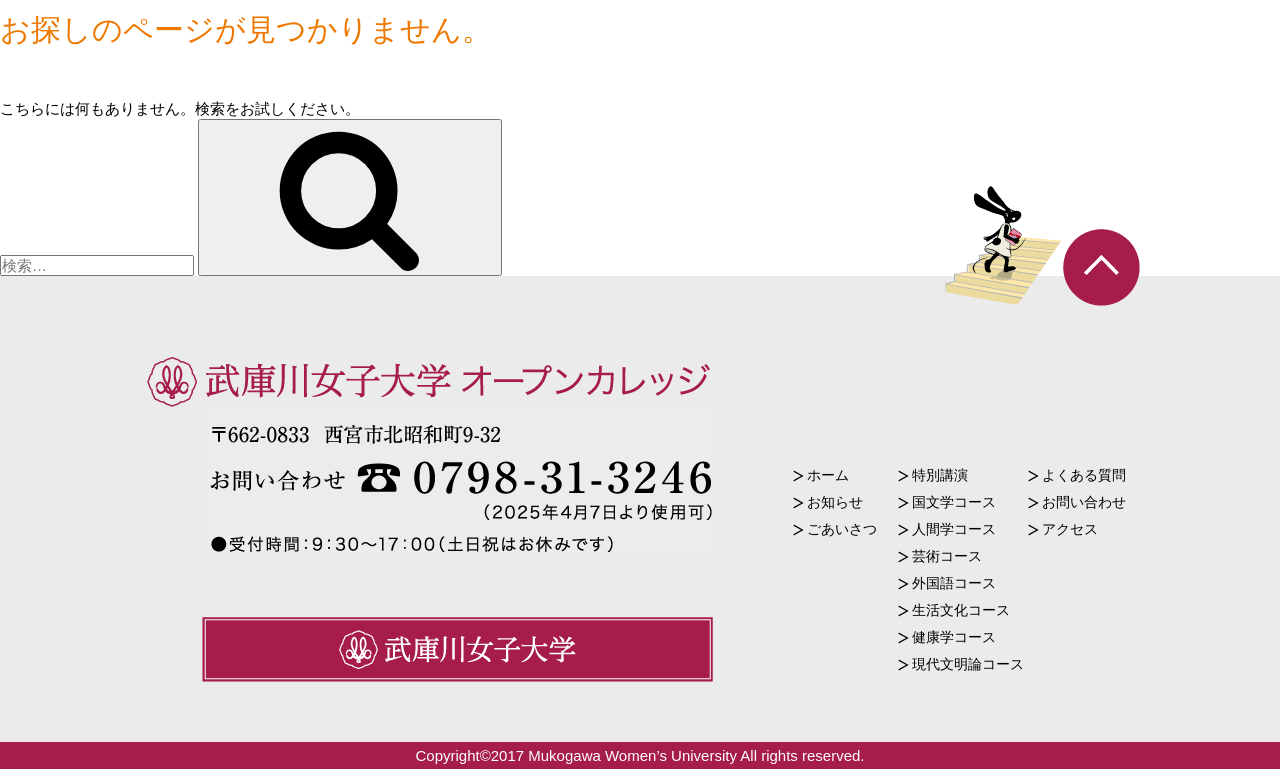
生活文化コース (961, 610)
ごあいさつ (842, 529)
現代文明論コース (968, 664)
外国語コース (954, 583)
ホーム (828, 475)
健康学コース (954, 637)
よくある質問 (1084, 475)
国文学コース (954, 502)
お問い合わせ (1084, 502)
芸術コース (947, 556)
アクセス (1070, 529)
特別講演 (940, 475)
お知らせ (835, 502)
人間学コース (954, 529)
